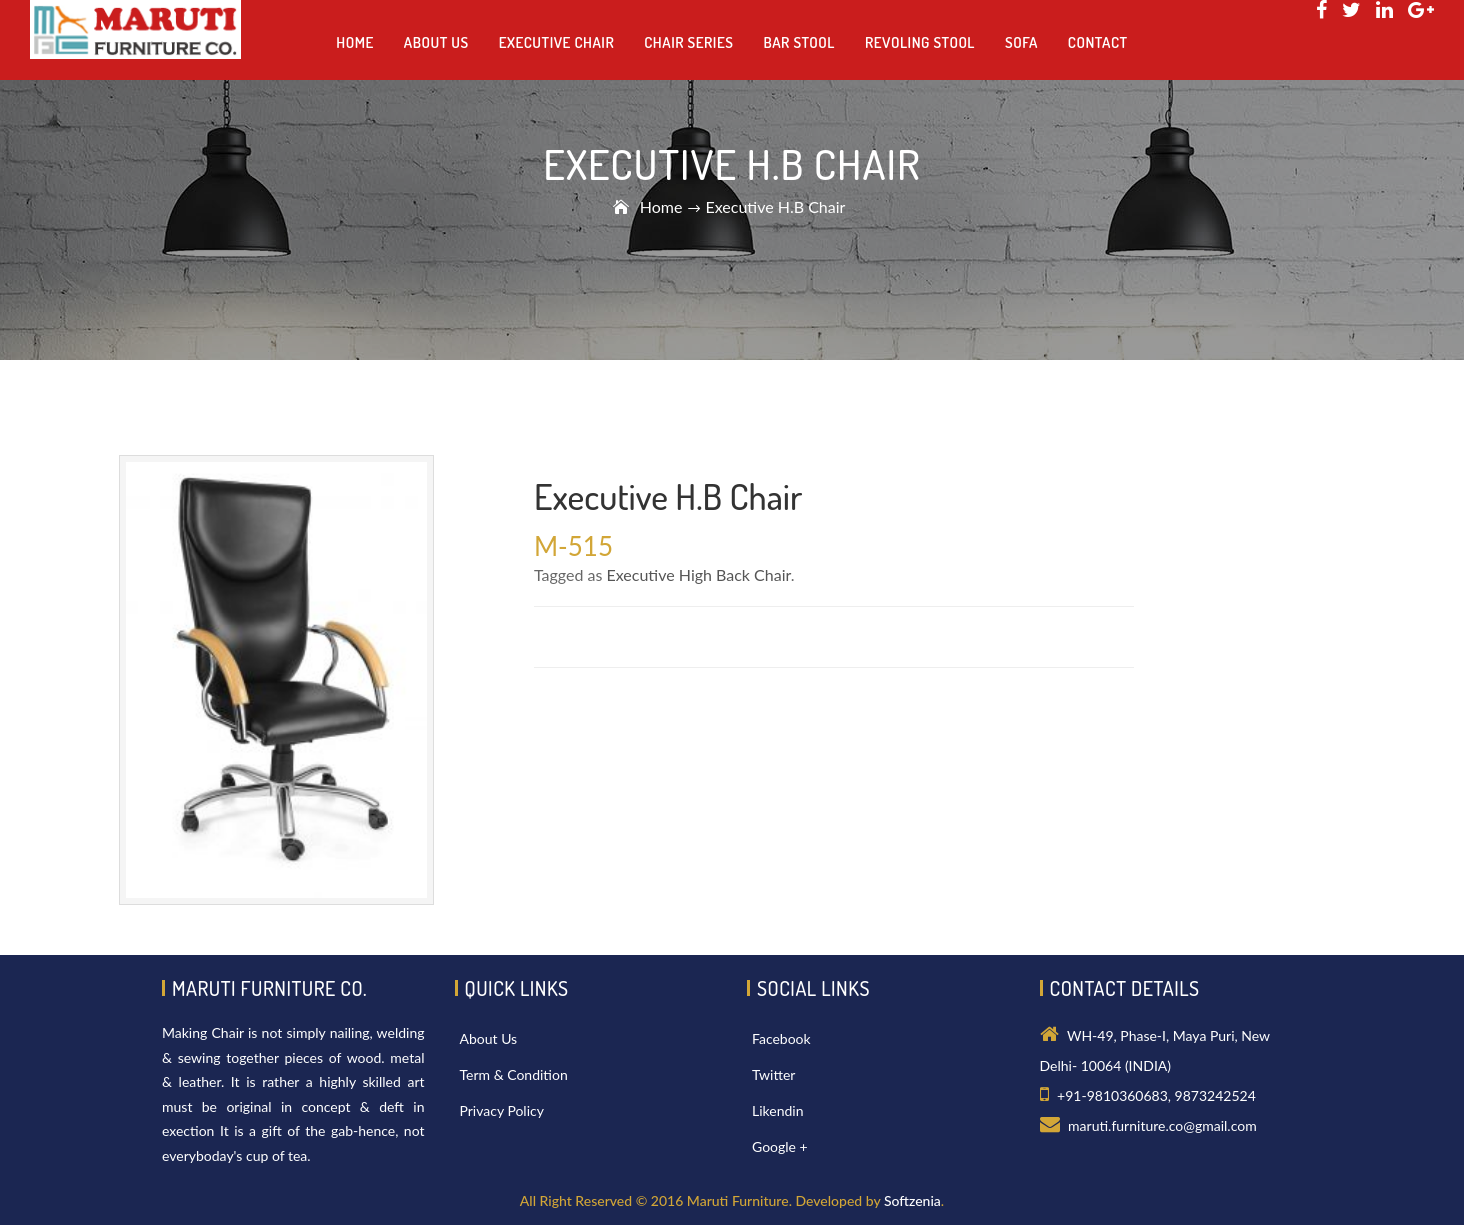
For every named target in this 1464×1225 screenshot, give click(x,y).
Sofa (1021, 42)
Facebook (781, 1038)
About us (436, 42)
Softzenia (912, 1200)
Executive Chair (556, 42)
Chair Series (688, 42)
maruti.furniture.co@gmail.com (1162, 1125)
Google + (780, 1146)
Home (661, 206)
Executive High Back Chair (699, 574)
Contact (1098, 42)
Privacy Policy (502, 1110)
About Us (489, 1038)
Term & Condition (514, 1074)
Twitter (773, 1074)
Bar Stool (799, 42)
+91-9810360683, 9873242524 (1156, 1095)
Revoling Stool (920, 42)
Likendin (777, 1110)
